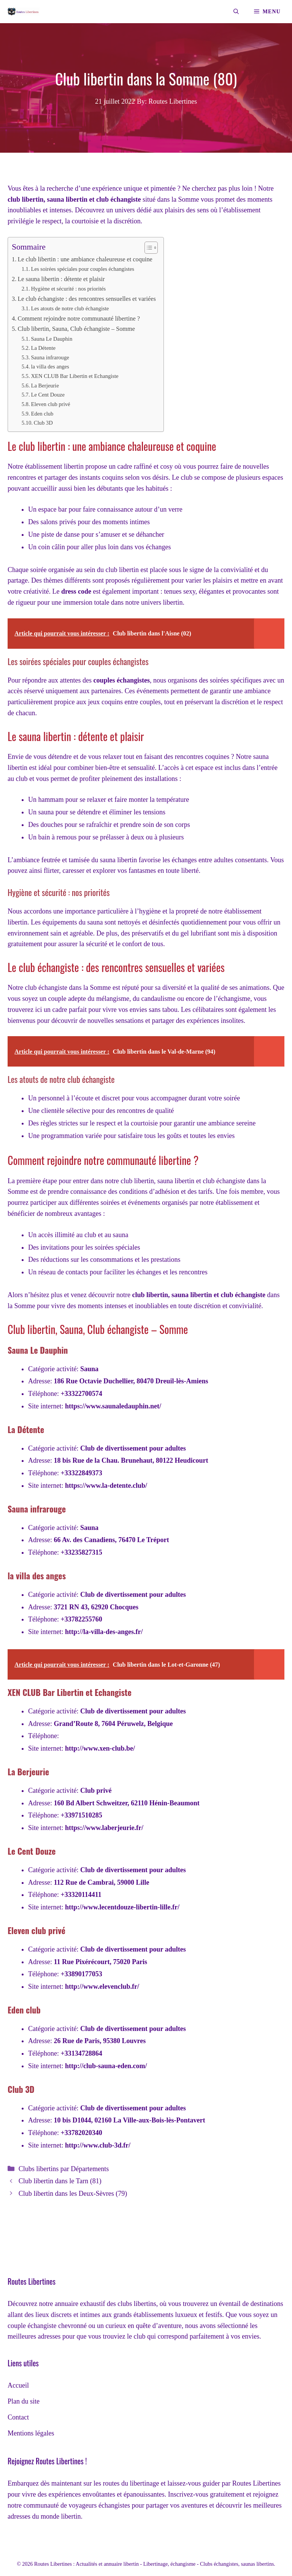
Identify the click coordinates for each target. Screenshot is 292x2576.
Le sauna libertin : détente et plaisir (61, 279)
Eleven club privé (50, 404)
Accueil (18, 2385)
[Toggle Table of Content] (147, 247)
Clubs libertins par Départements (64, 2169)
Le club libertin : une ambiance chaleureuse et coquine (84, 259)
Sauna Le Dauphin (51, 339)
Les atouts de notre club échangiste (70, 308)
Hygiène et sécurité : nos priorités (68, 289)
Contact (18, 2417)
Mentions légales (31, 2433)
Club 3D (43, 423)
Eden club (42, 414)
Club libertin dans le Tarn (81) (60, 2181)
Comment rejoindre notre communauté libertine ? (78, 318)
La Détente (43, 348)
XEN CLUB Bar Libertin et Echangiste (74, 376)
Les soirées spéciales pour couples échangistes (82, 269)
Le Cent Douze (47, 395)
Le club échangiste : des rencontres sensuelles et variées (86, 299)
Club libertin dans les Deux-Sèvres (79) (73, 2193)
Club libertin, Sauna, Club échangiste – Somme (76, 329)
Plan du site (24, 2401)
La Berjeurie (45, 385)
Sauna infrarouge (50, 357)
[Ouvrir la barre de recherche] (236, 11)
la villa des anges (50, 366)
